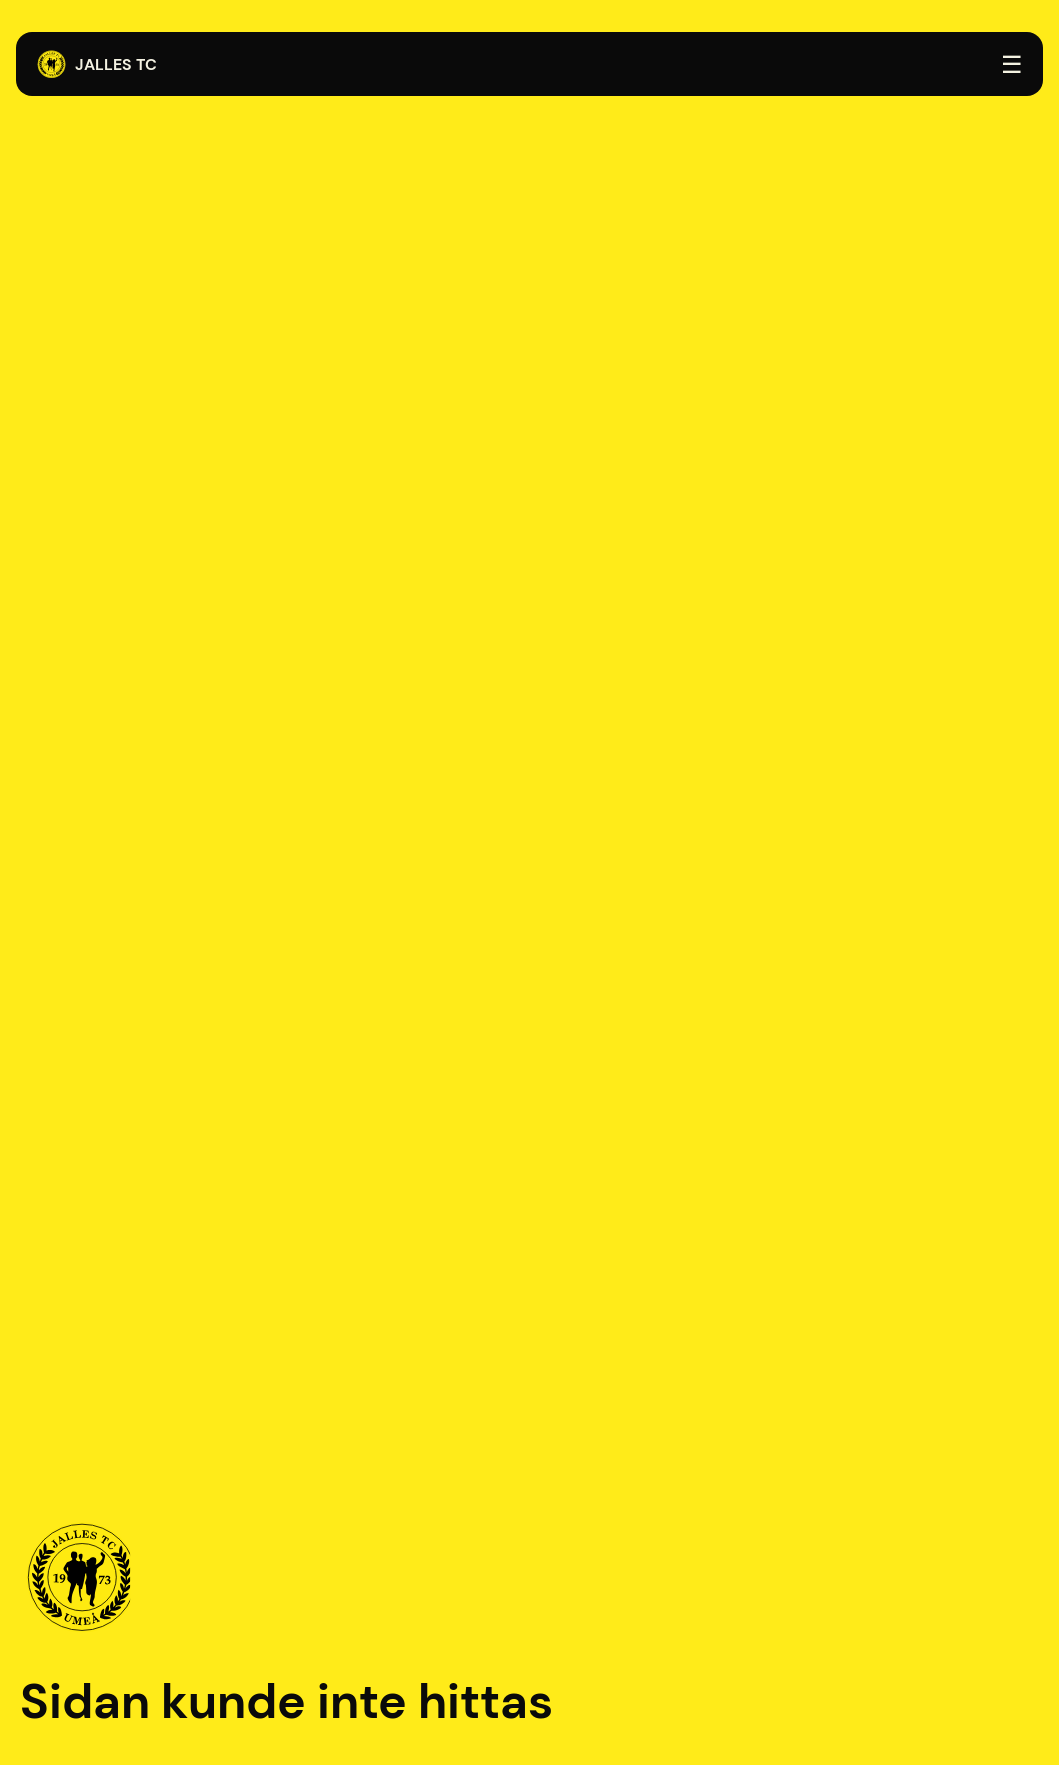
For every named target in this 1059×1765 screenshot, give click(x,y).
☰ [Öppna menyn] (1012, 64)
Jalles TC (96, 65)
